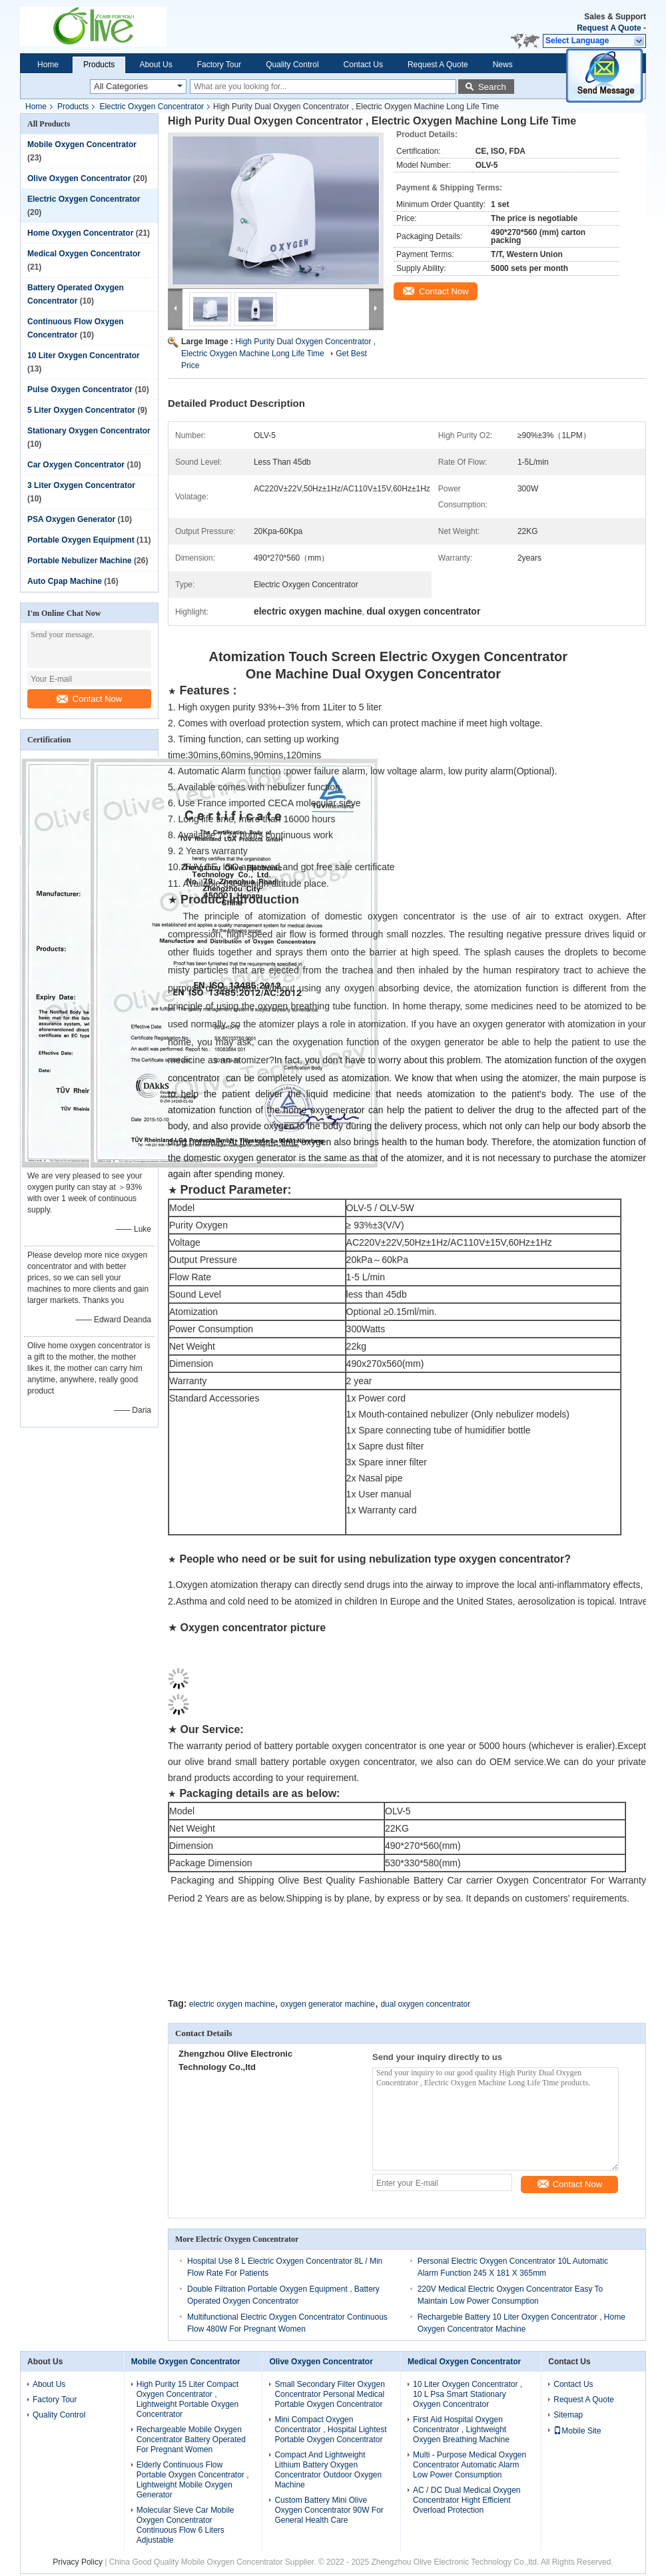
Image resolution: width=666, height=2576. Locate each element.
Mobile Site (577, 2429)
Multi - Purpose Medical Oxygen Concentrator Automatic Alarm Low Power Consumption (469, 2463)
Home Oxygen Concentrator (80, 233)
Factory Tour (219, 64)
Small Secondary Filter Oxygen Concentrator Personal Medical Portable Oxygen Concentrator (329, 2393)
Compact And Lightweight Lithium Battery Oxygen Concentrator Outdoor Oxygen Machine (328, 2468)
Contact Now (89, 699)
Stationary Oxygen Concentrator (89, 430)
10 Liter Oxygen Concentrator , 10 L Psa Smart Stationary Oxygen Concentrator (467, 2393)
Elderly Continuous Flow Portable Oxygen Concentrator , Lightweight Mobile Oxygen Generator (193, 2478)
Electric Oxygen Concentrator (151, 106)
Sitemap (568, 2413)
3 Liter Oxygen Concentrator (81, 485)
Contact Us (363, 64)
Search (492, 87)
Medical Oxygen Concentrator (84, 253)
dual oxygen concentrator (425, 2002)
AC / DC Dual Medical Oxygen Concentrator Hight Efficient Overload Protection (466, 2498)
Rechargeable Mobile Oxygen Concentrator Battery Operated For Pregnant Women (191, 2438)
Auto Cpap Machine (64, 581)
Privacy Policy (78, 2560)
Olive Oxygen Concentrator (79, 178)
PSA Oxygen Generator (71, 519)
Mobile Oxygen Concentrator (82, 144)
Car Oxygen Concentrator (76, 464)
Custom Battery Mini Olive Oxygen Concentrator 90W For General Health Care (328, 2508)
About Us (155, 64)
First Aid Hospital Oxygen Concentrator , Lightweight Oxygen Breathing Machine (461, 2428)
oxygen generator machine (327, 2002)
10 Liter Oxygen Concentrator (83, 355)
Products (99, 64)
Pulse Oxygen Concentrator (80, 389)
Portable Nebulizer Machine (79, 560)
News (503, 64)
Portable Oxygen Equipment (81, 540)
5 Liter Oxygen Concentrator (81, 410)
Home (48, 64)
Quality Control (292, 64)
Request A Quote (609, 28)
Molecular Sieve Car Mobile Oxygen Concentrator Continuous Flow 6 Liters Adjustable (185, 2523)
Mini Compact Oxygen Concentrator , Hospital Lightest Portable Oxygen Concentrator (330, 2428)
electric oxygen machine (232, 2002)
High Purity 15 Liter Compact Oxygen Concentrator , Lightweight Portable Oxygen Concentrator (187, 2398)
